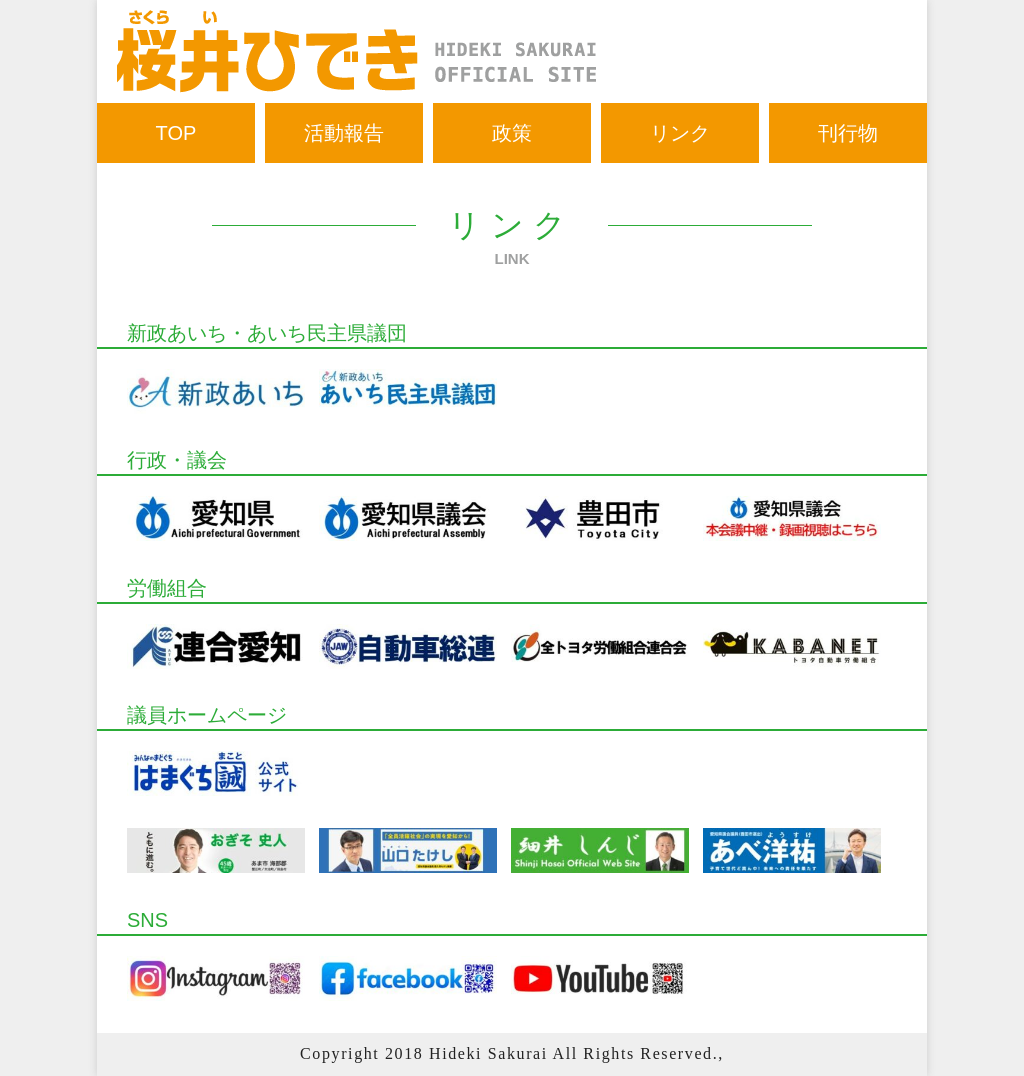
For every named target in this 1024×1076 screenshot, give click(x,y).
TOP (176, 133)
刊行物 (848, 133)
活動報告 (344, 133)
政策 (512, 133)
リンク (680, 133)
